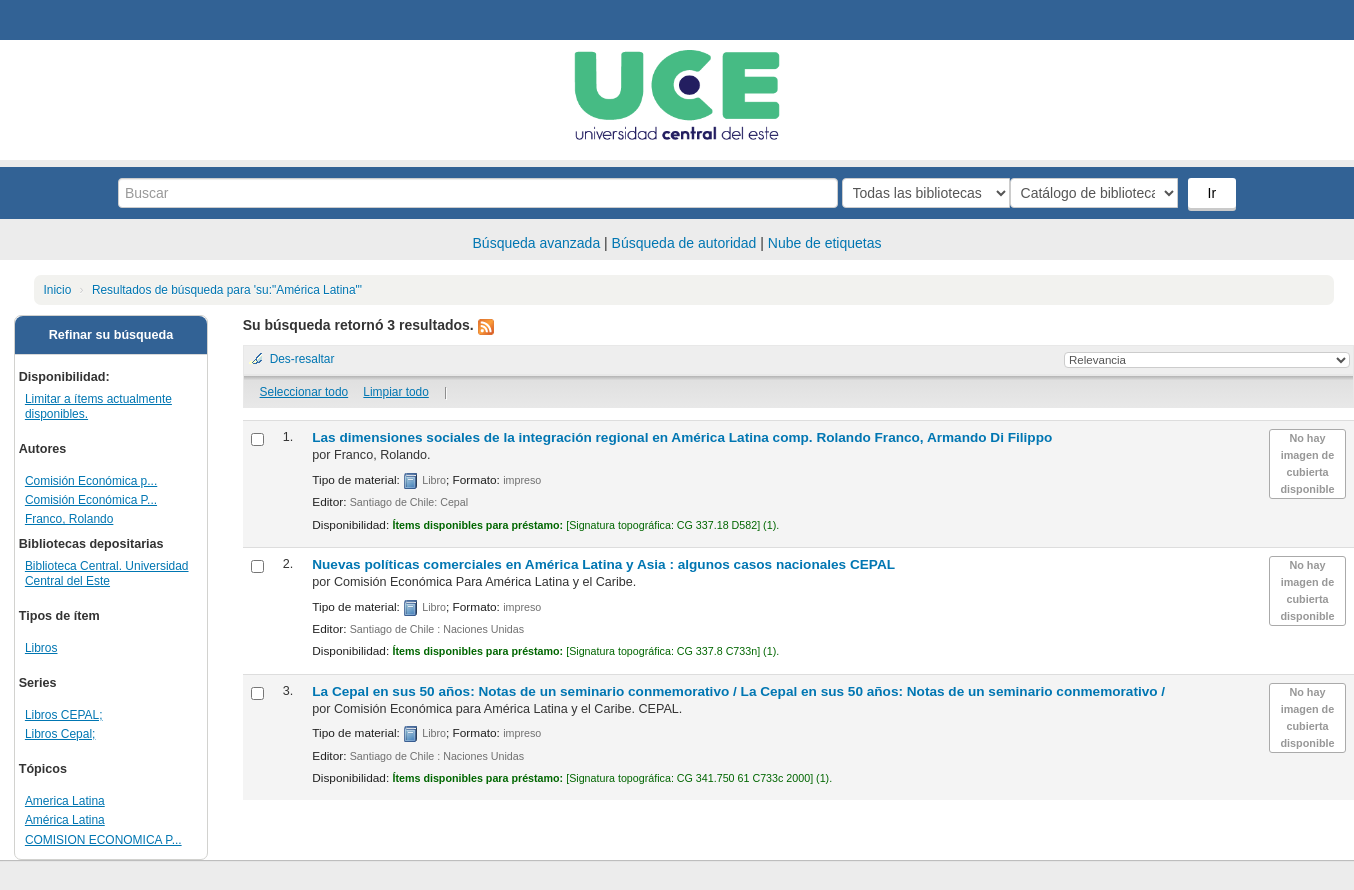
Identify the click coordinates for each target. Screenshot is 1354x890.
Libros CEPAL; (64, 715)
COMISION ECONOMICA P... (103, 840)
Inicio (58, 290)
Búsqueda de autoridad (684, 243)
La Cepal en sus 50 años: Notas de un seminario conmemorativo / (738, 691)
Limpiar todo (395, 392)
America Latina (65, 801)
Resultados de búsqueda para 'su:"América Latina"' (227, 290)
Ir (1213, 193)
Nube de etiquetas (825, 243)
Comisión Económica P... (91, 500)
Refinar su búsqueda (111, 335)
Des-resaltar (302, 359)
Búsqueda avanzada (537, 243)
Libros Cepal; (60, 734)
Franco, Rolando (69, 519)
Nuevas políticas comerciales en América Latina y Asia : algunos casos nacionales (603, 564)
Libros (41, 648)
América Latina (65, 820)
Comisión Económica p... (91, 481)
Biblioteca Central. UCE (70, 20)
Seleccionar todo (304, 392)
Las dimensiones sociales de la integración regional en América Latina (682, 437)
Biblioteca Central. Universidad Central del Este (107, 573)
